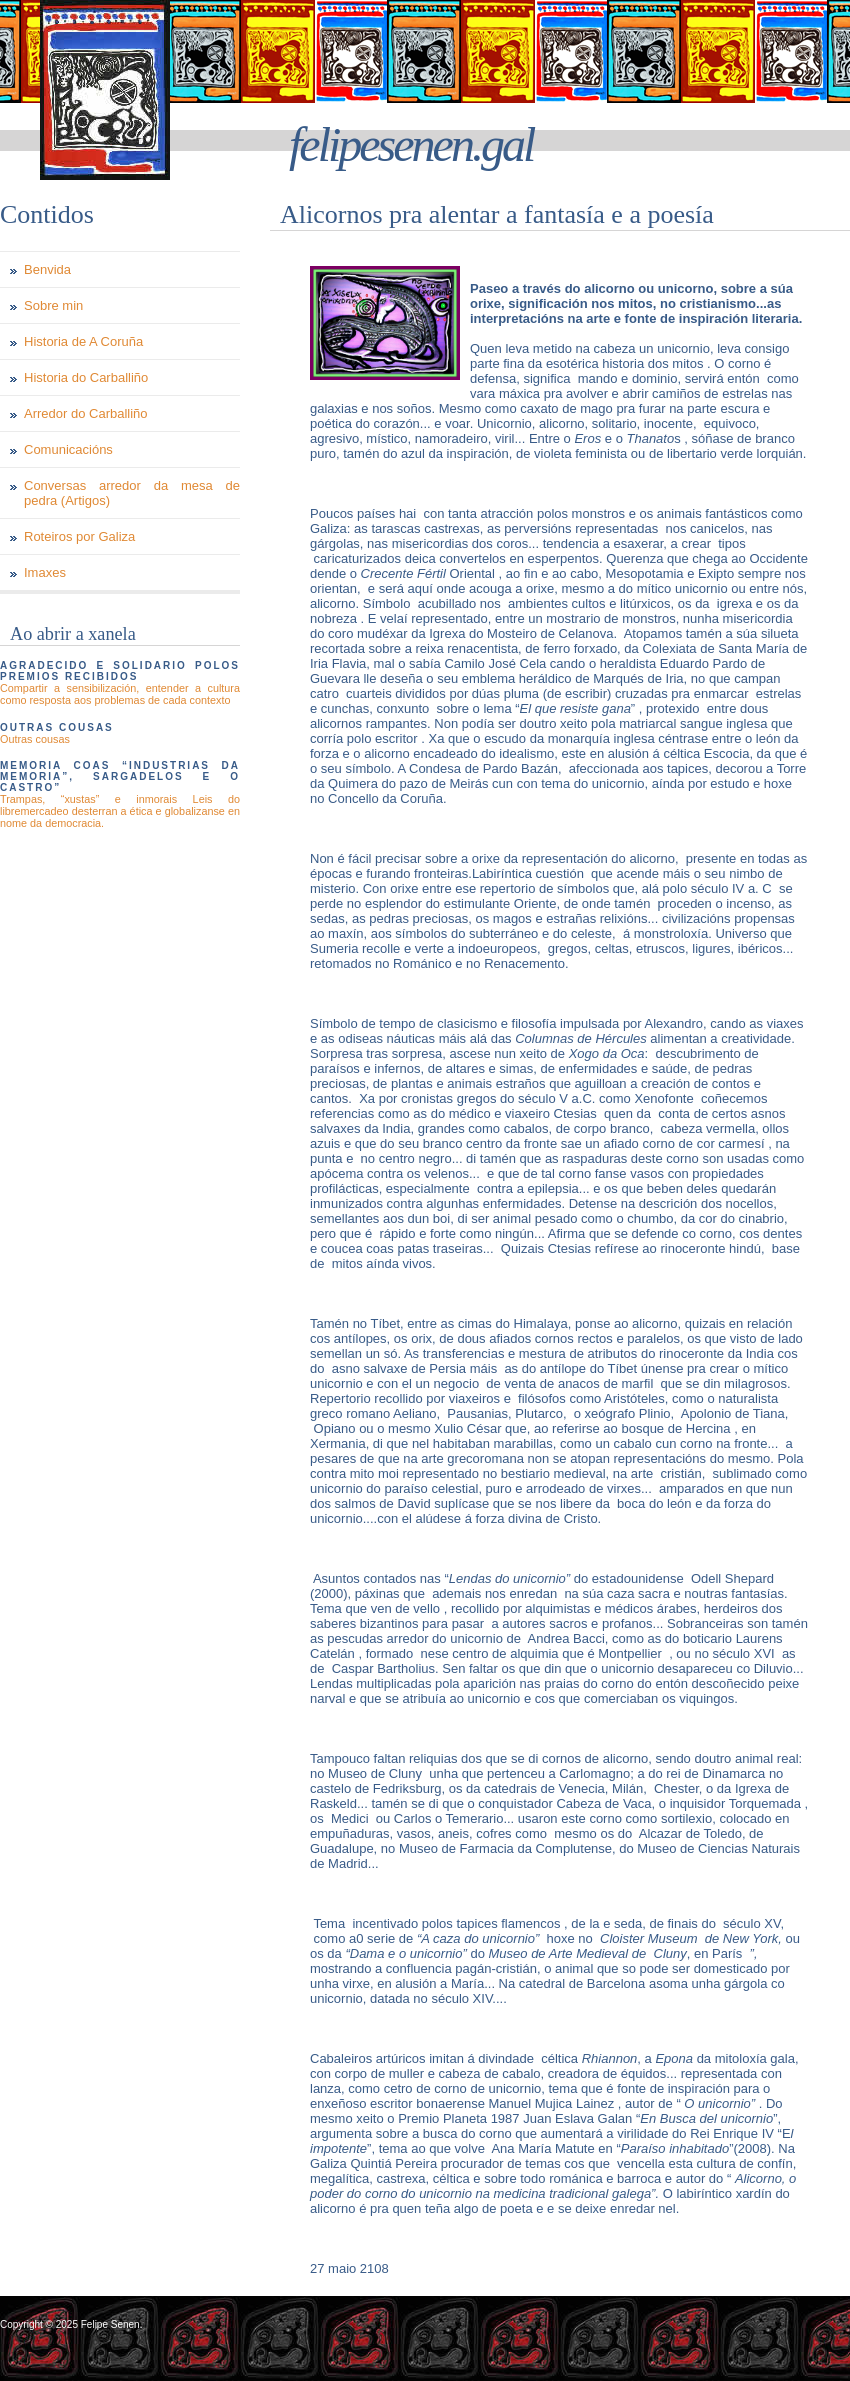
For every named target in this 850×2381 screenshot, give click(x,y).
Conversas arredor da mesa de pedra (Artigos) (132, 493)
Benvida (47, 269)
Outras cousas (35, 739)
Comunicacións (68, 449)
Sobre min (53, 305)
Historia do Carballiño (86, 377)
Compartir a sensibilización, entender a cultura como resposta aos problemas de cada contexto (120, 694)
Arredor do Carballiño (86, 413)
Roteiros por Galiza (79, 536)
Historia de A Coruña (83, 341)
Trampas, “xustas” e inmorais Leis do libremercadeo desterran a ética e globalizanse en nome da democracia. (120, 811)
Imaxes (45, 572)
